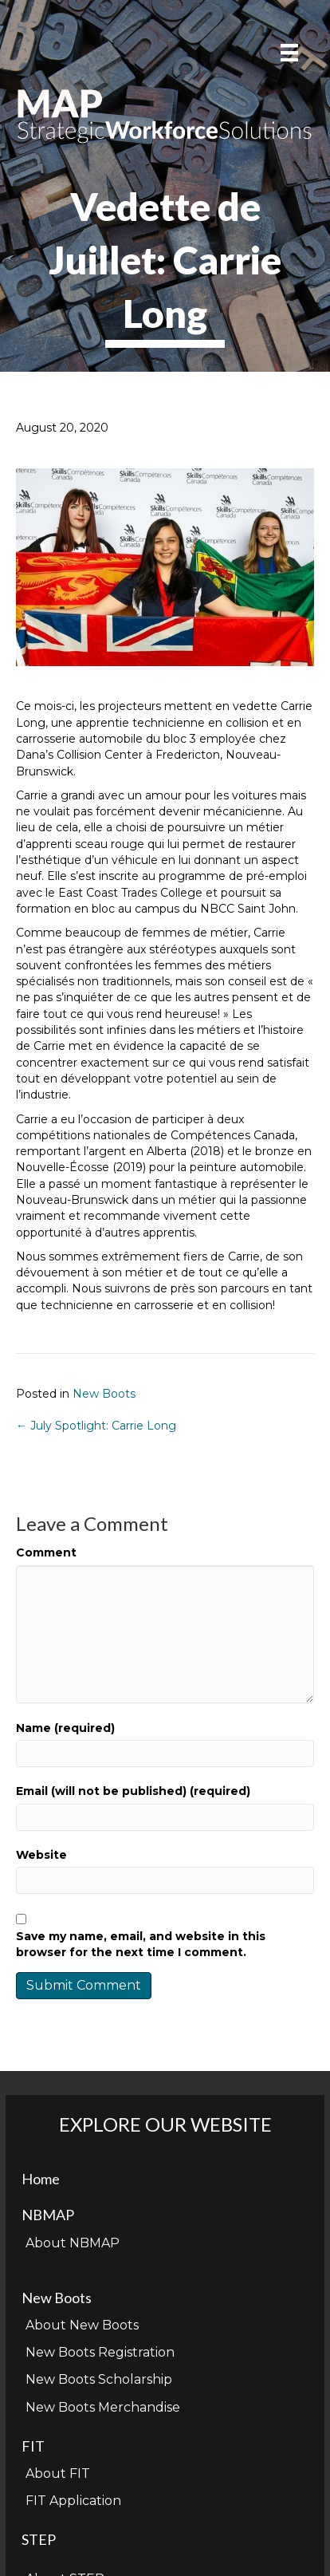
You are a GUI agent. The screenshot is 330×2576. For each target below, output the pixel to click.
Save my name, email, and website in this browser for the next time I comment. (140, 1944)
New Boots (104, 1394)
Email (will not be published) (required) (133, 1791)
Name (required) (65, 1728)
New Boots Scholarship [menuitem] (99, 2379)
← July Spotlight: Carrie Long (96, 1425)
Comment (46, 1552)
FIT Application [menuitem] (73, 2500)
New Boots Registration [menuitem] (100, 2352)
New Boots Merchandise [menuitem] (103, 2407)
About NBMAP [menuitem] (73, 2243)
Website (41, 1855)
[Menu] (289, 52)
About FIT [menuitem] (58, 2473)
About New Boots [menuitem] (82, 2325)
